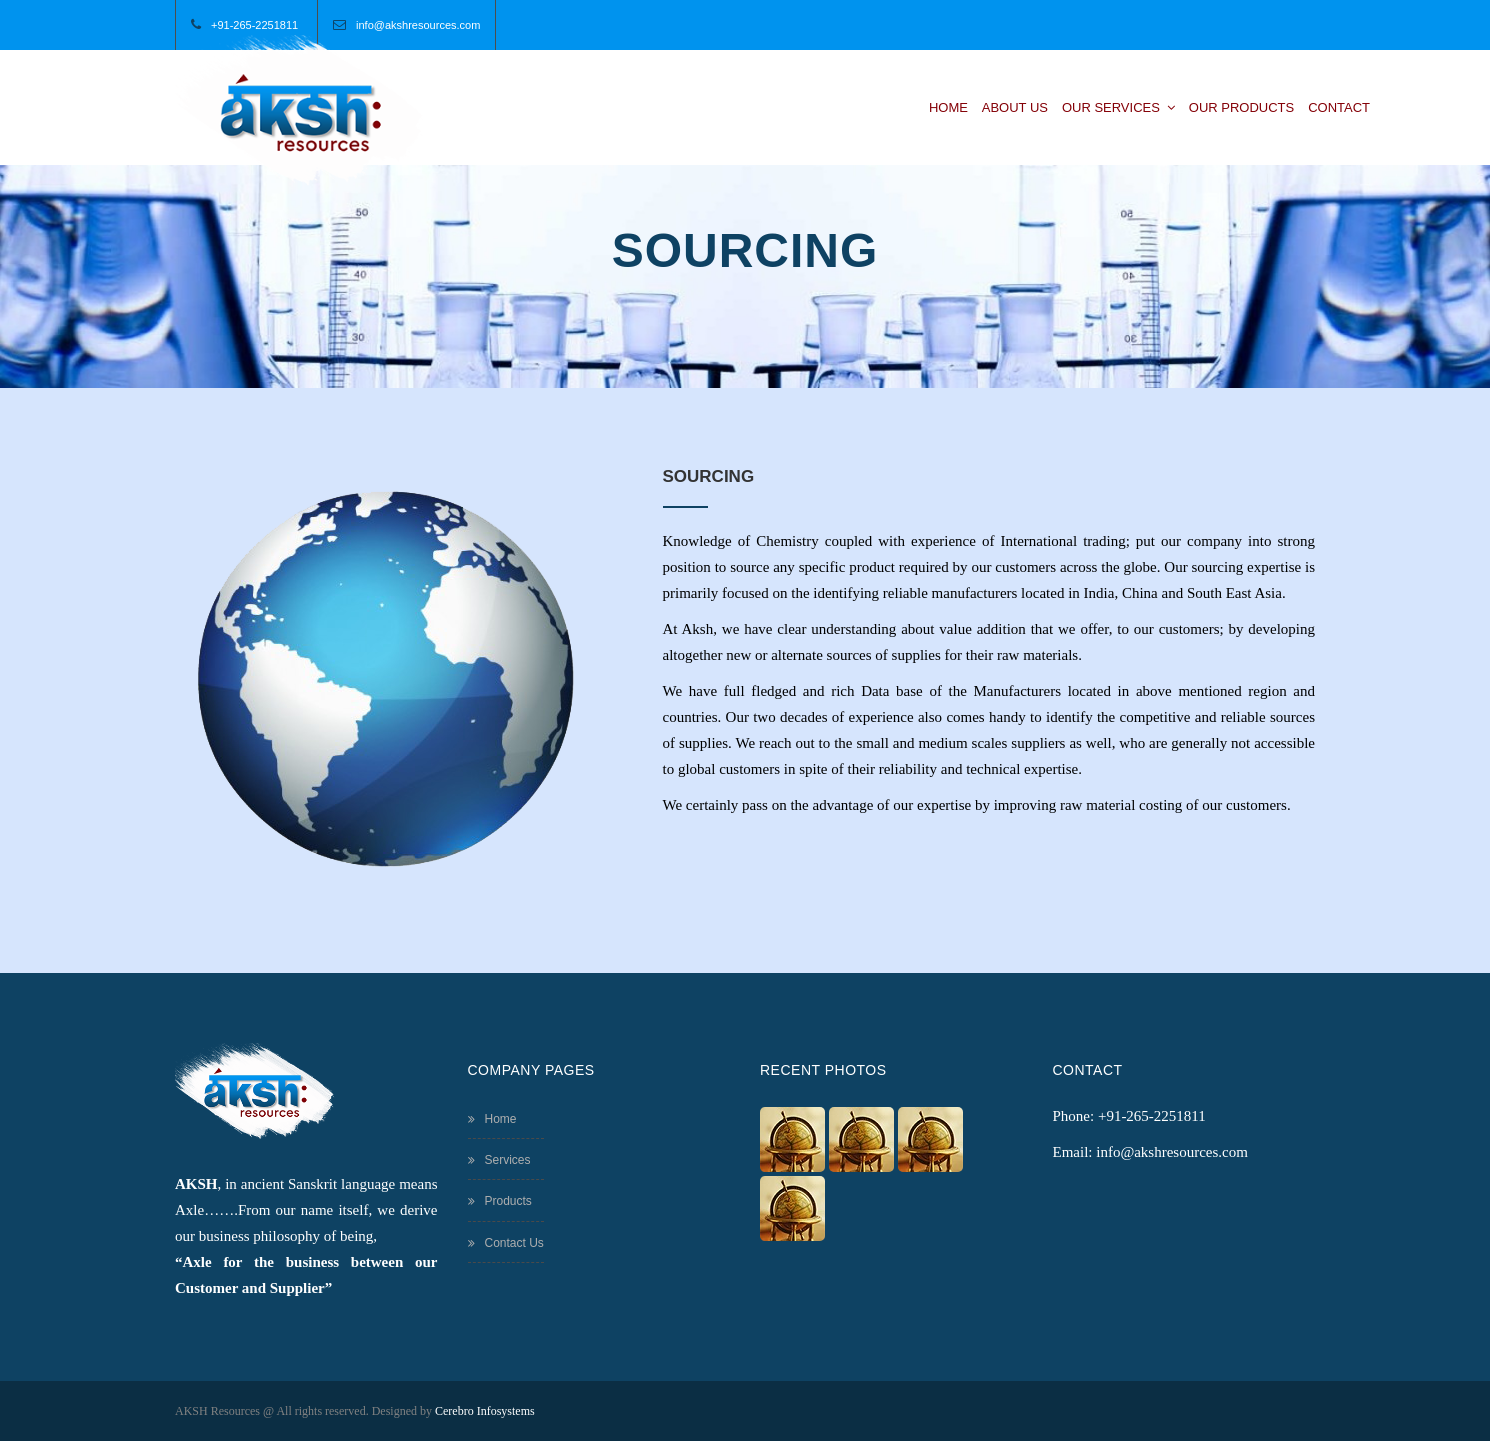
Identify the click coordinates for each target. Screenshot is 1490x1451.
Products (500, 1201)
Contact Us (506, 1243)
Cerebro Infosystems (485, 1411)
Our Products (1241, 107)
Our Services (1118, 107)
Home (948, 107)
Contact (1339, 107)
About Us (1015, 107)
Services (499, 1160)
